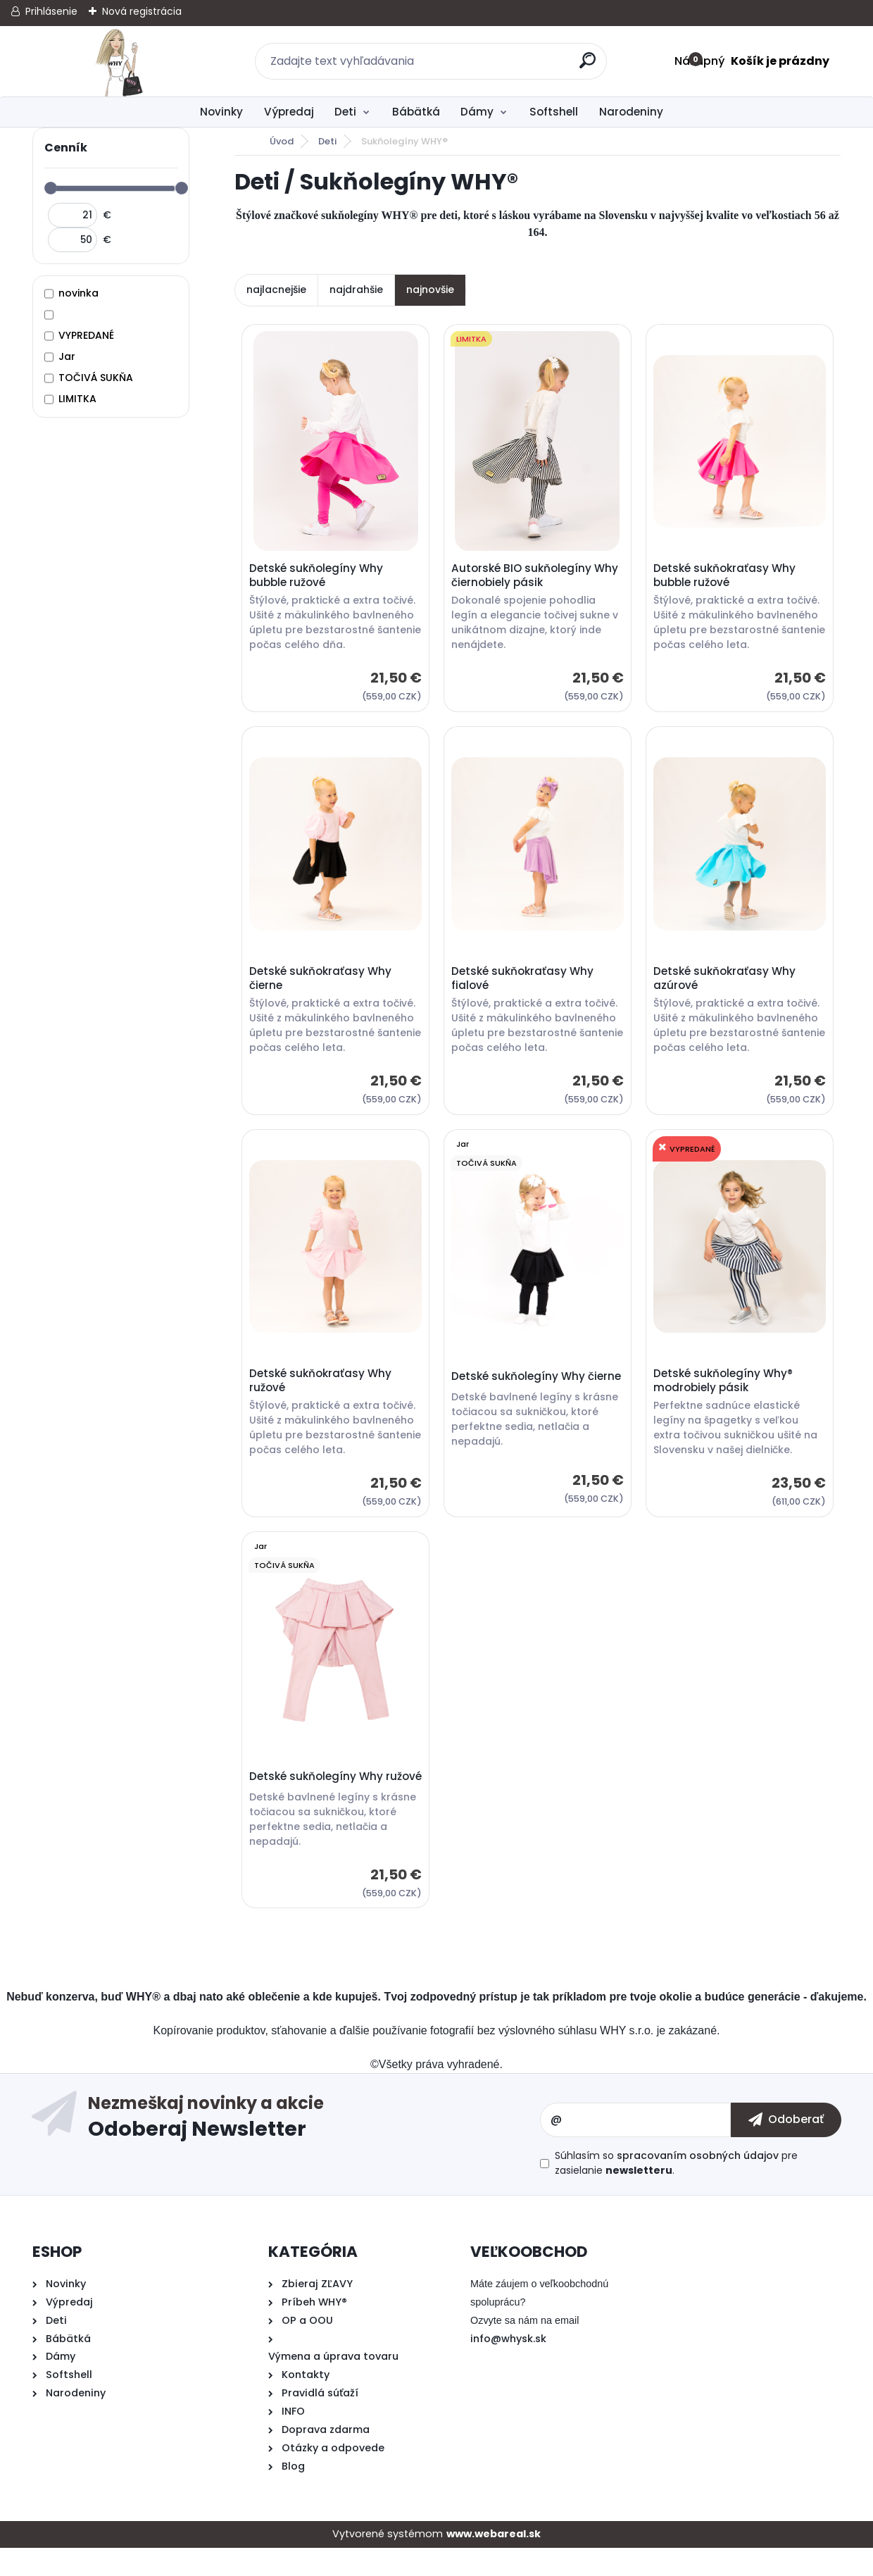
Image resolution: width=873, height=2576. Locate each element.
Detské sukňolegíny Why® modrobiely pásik (725, 1392)
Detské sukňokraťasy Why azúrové (726, 985)
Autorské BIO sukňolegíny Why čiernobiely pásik (536, 578)
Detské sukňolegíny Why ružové (318, 1798)
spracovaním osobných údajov (698, 2184)
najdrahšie (356, 289)
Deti (345, 111)
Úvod (282, 141)
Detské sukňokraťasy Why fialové (524, 985)
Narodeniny (631, 111)
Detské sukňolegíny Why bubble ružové (318, 578)
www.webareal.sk (493, 2563)
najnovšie (430, 289)
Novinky (221, 111)
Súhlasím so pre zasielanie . (676, 2191)
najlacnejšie (276, 289)
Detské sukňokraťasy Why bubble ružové (726, 578)
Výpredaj (289, 111)
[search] (590, 66)
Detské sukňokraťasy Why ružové (322, 1392)
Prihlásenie (51, 11)
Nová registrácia (142, 11)
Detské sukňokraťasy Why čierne (322, 985)
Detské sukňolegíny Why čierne (520, 1392)
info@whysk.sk (508, 2367)
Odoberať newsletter (313, 2148)
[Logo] (118, 61)
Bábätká (416, 111)
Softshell (553, 111)
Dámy (477, 111)
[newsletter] (786, 2148)
